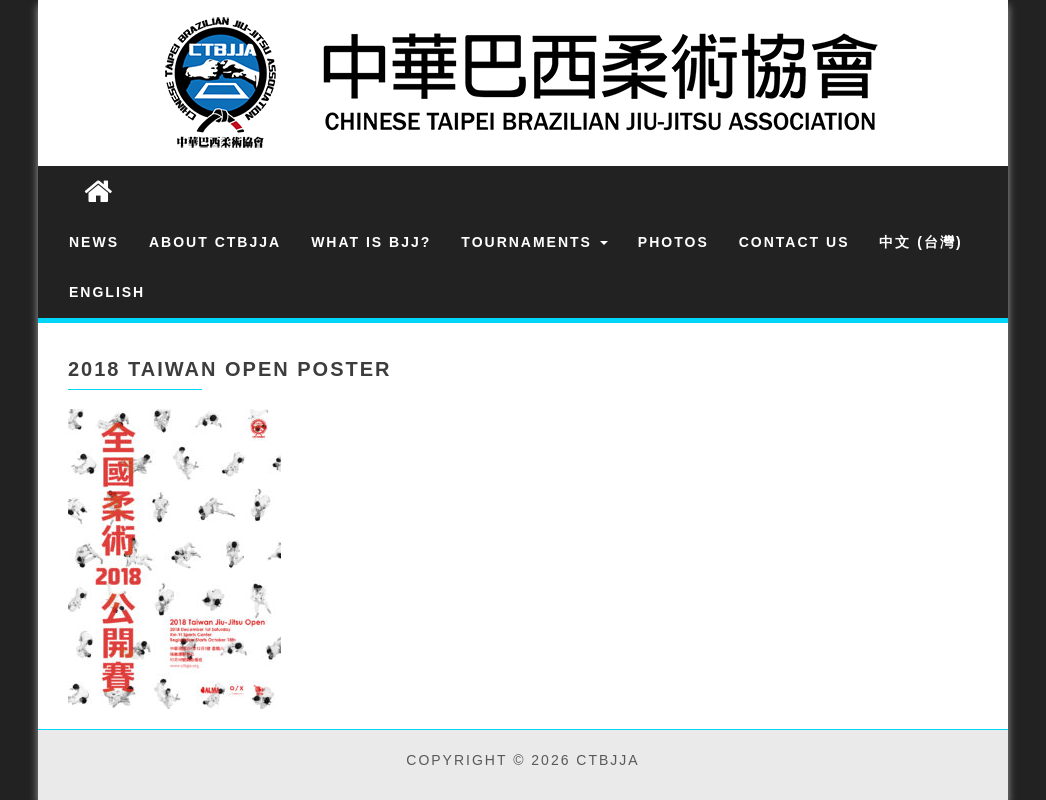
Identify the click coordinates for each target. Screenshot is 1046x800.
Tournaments (534, 242)
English (107, 292)
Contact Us (794, 242)
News (94, 242)
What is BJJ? (371, 242)
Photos (673, 242)
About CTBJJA (215, 242)
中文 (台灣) (920, 242)
